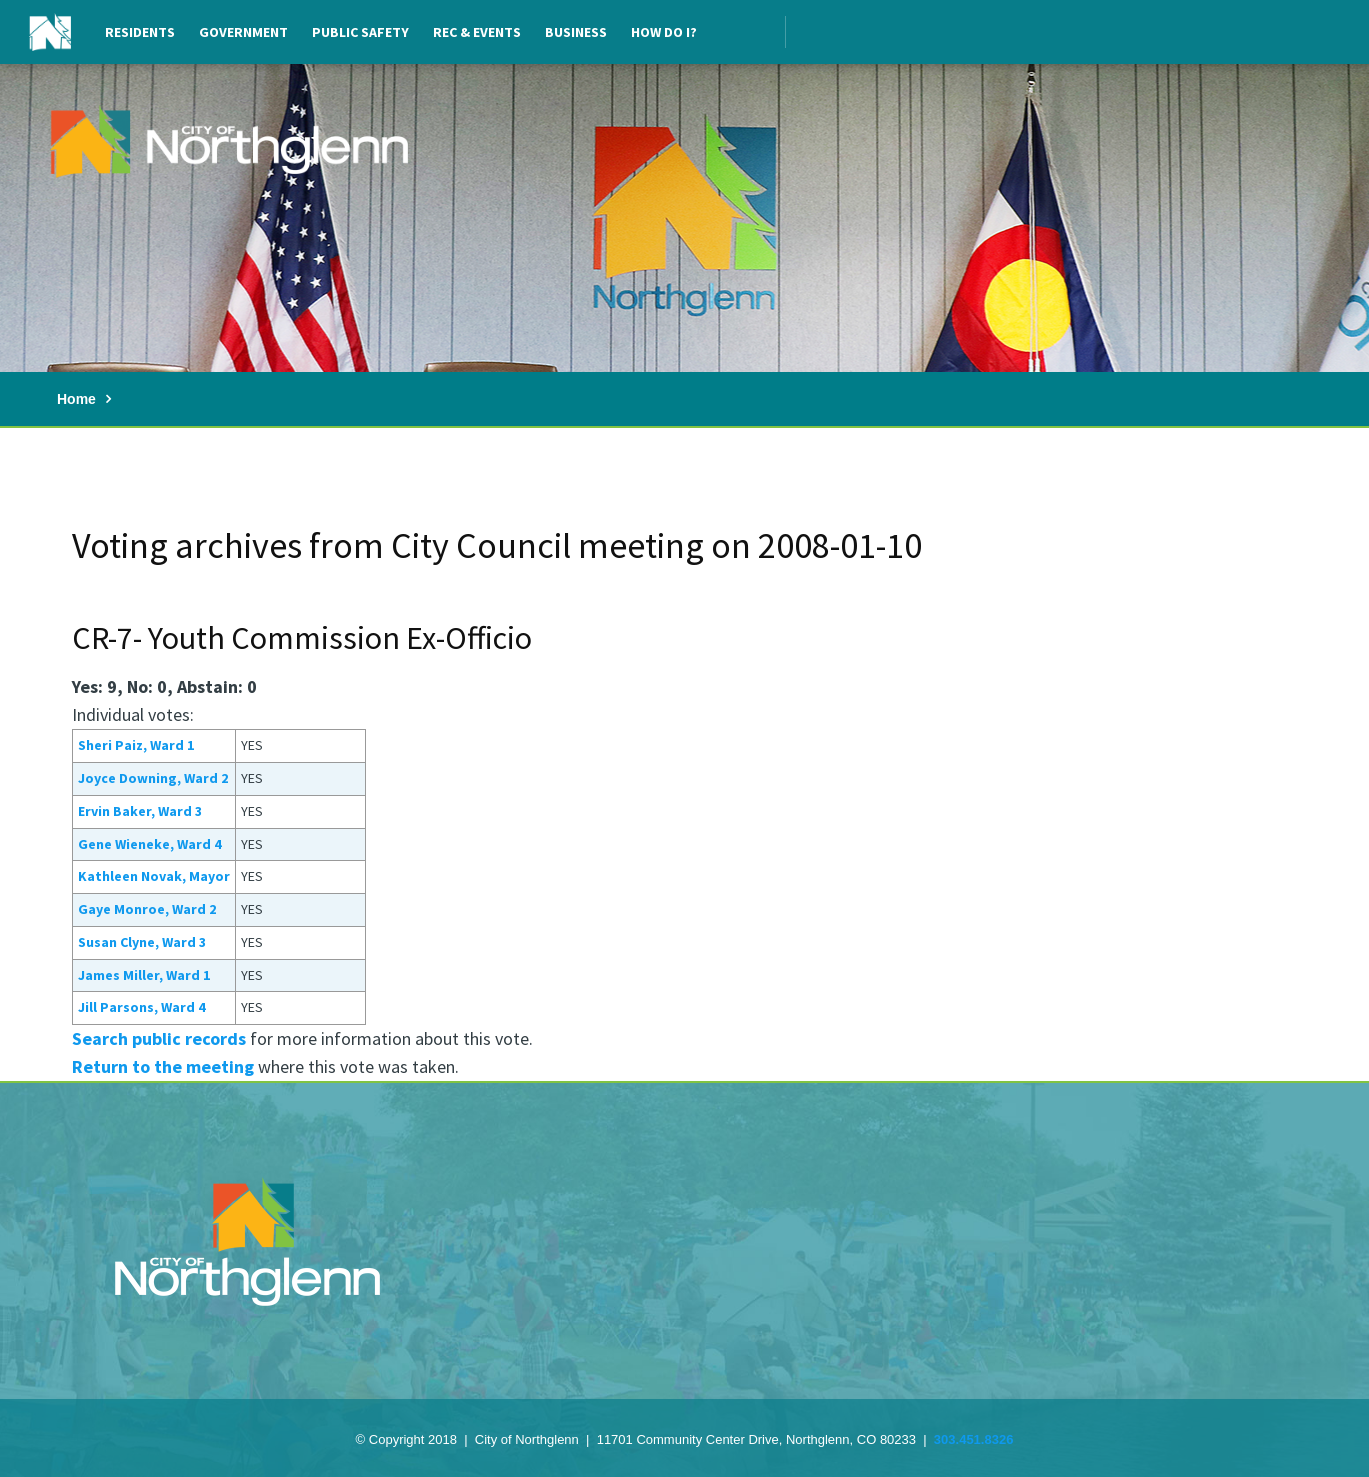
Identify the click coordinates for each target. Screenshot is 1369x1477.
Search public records (159, 1038)
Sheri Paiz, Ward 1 (136, 745)
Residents (140, 32)
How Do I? (664, 32)
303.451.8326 (974, 1439)
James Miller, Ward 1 (144, 975)
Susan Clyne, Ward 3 (142, 942)
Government (243, 32)
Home (76, 399)
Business (576, 32)
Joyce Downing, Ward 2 (153, 778)
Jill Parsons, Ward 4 (141, 1007)
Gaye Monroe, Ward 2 (147, 909)
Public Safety (360, 32)
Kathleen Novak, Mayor (154, 876)
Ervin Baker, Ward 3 (140, 811)
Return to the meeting (163, 1066)
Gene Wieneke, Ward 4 (149, 844)
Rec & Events (477, 32)
